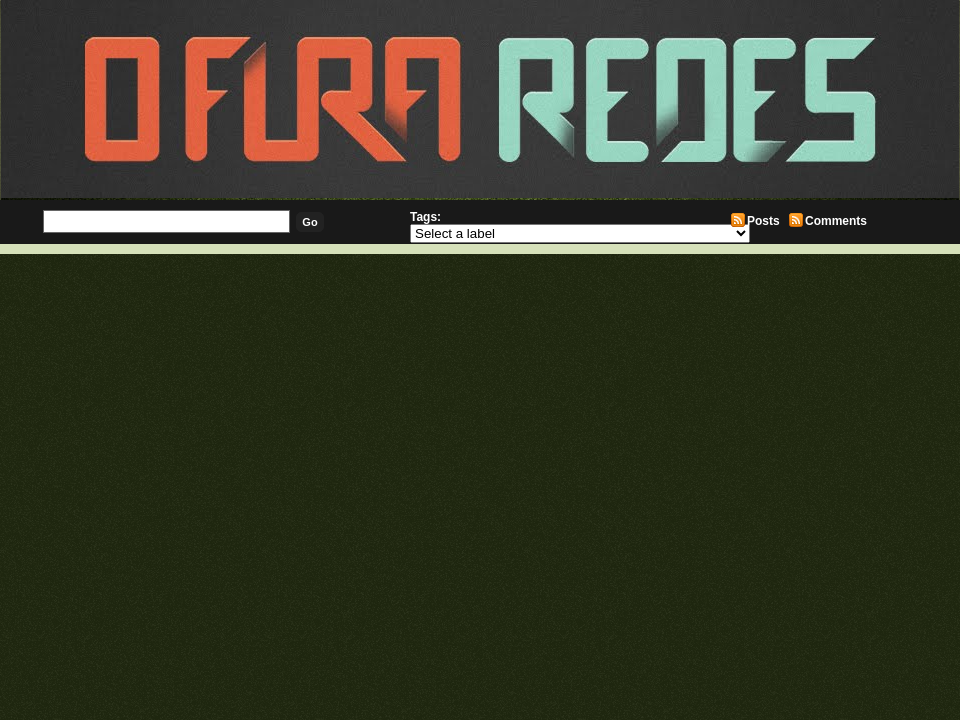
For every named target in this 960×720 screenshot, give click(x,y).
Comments (836, 221)
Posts (763, 221)
